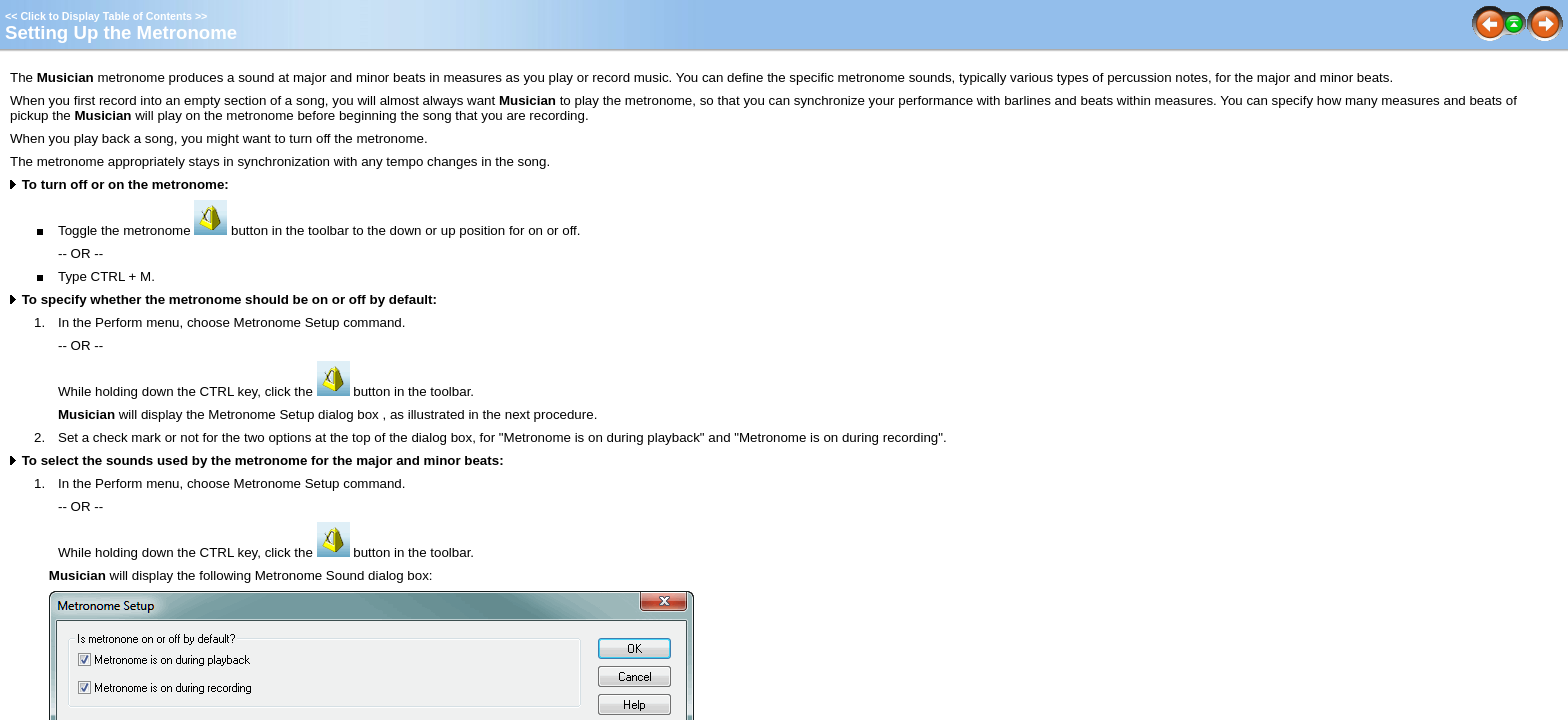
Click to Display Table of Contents (106, 16)
